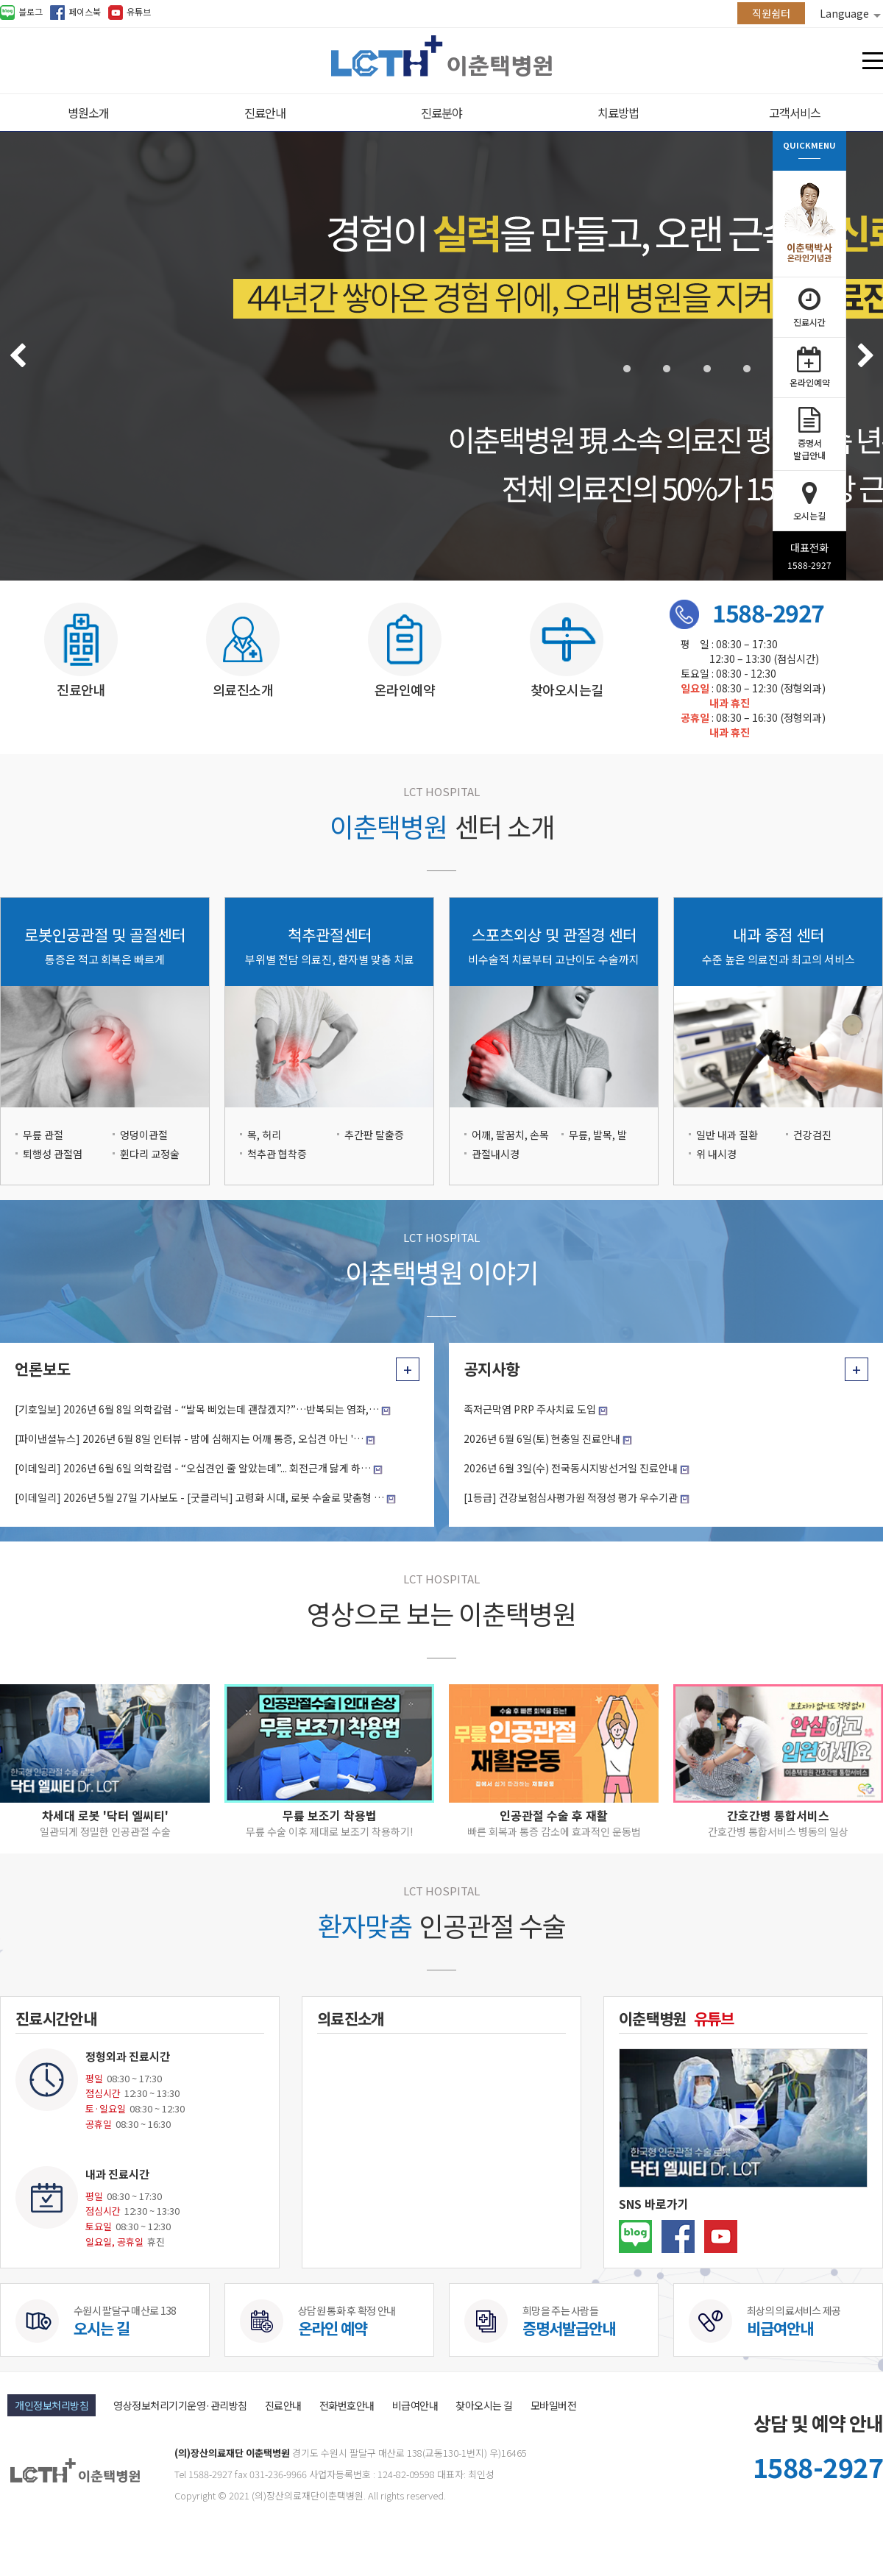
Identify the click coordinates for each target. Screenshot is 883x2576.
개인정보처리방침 (51, 2405)
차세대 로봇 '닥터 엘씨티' (105, 1815)
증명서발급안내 (568, 2328)
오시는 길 (102, 2328)
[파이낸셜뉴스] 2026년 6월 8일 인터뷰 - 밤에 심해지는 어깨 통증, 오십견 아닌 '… (189, 1438)
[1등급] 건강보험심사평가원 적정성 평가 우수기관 (571, 1497)
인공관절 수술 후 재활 (554, 1815)
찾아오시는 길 (484, 2405)
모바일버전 (554, 2405)
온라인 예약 (332, 2328)
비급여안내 (780, 2328)
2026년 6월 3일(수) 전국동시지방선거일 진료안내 (571, 1468)
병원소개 (88, 112)
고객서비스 (794, 112)
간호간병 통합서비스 (778, 1815)
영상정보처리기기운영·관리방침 (180, 2405)
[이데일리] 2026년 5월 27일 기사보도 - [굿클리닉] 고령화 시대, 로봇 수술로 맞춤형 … (199, 1497)
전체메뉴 (872, 61)
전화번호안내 (347, 2405)
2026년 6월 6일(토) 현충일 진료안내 (542, 1438)
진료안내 (265, 112)
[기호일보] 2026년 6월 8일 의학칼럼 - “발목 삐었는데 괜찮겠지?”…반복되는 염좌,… (197, 1409)
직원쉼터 (771, 13)
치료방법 (618, 112)
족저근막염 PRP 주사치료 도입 (530, 1409)
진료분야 (441, 112)
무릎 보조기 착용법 (330, 1815)
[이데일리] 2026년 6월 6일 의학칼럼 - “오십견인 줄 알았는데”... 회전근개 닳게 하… (193, 1468)
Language (850, 13)
